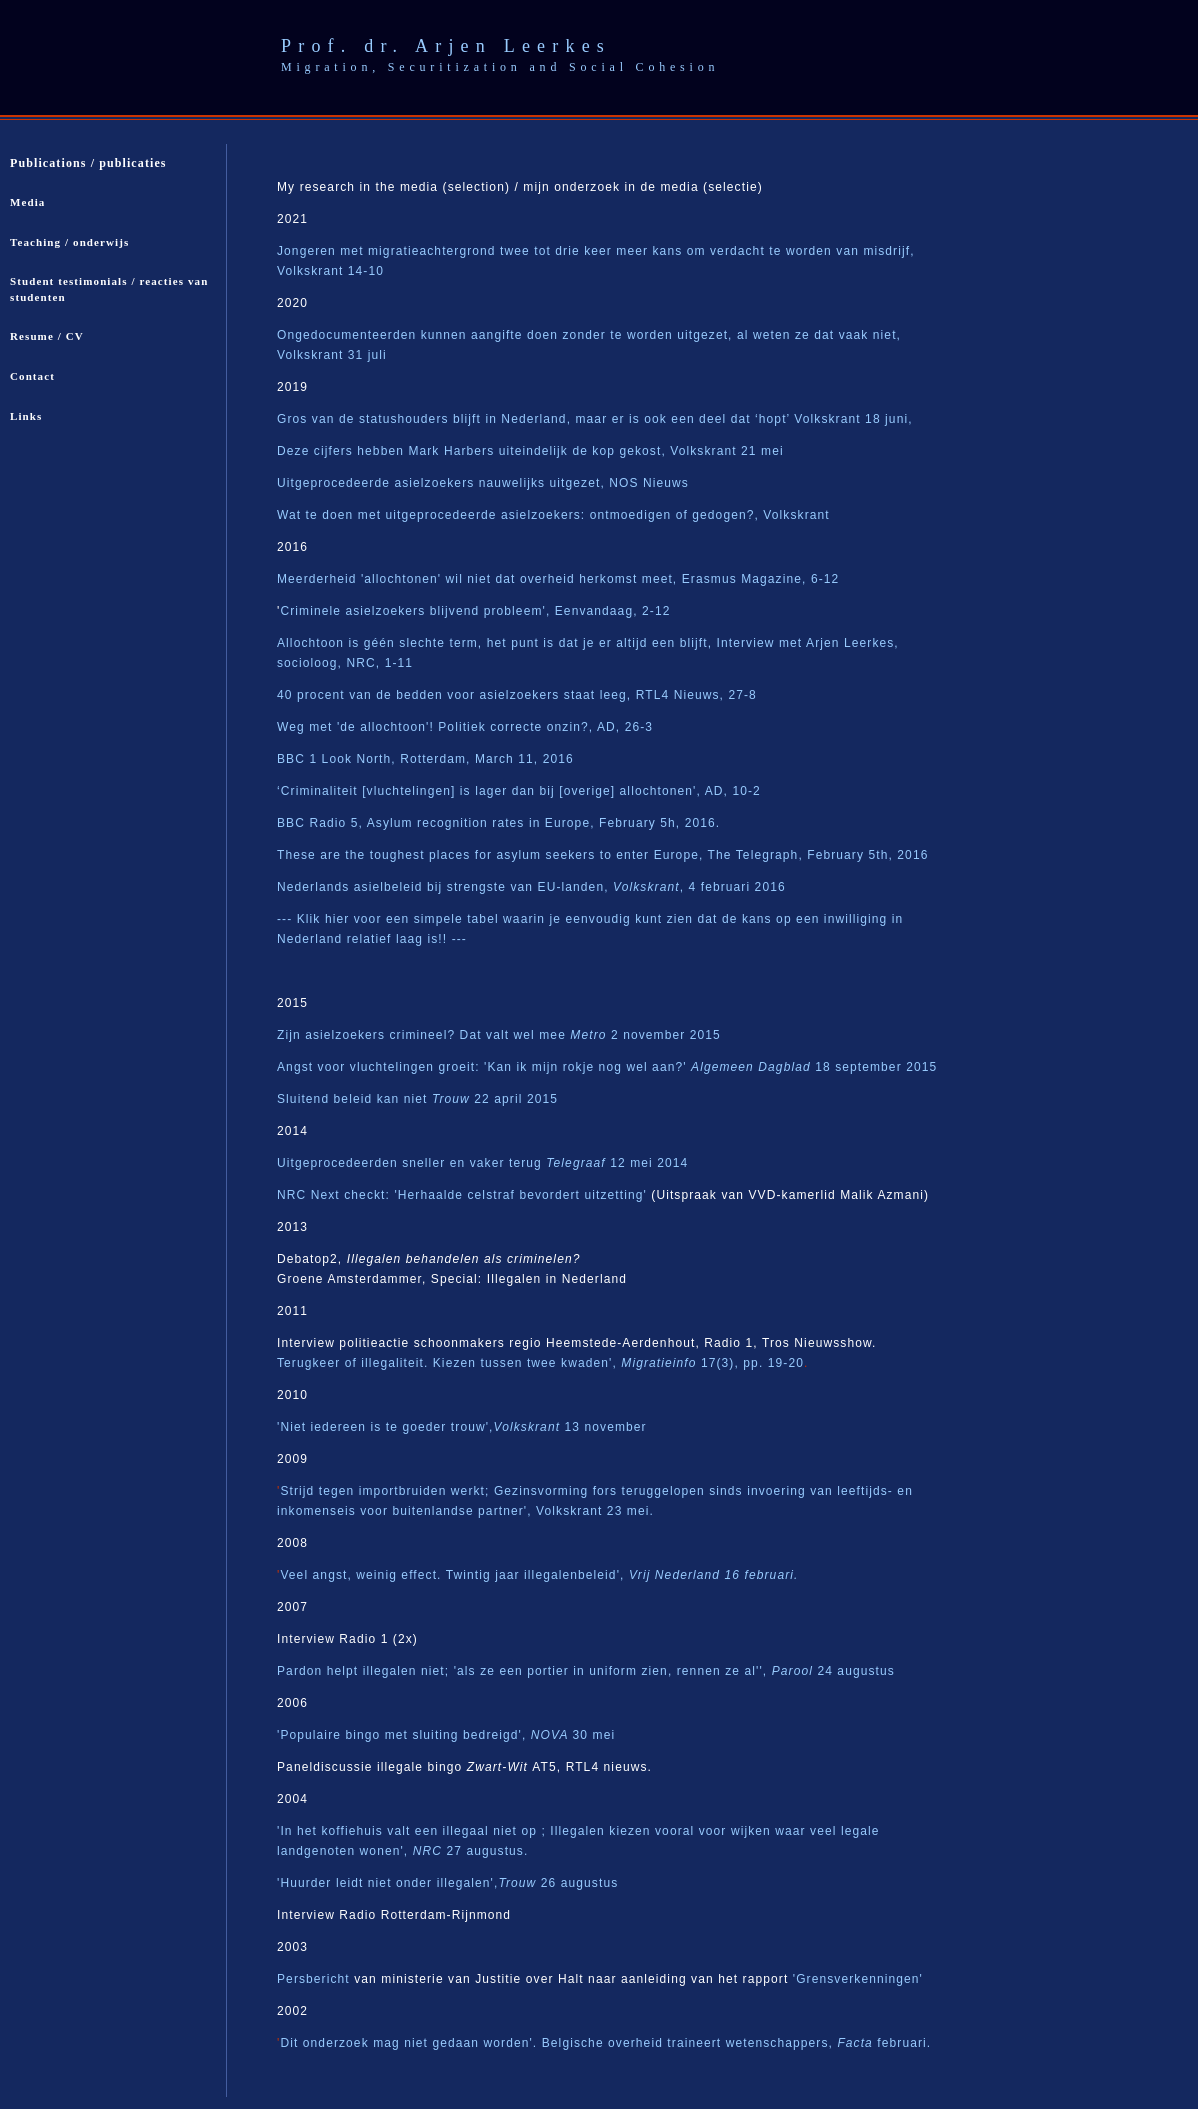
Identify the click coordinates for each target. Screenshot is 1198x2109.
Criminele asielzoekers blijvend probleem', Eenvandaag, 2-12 (475, 611)
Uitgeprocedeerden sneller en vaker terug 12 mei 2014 (482, 1163)
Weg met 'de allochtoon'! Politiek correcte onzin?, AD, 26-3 (465, 727)
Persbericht (315, 1979)
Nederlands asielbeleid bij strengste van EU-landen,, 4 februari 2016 (531, 887)
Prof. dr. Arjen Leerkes (446, 46)
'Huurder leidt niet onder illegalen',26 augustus (447, 1883)
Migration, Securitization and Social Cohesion (500, 67)
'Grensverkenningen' (858, 1979)
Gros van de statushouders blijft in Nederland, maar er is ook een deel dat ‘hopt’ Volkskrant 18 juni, (595, 419)
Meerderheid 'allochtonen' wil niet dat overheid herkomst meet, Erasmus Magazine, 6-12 (558, 579)
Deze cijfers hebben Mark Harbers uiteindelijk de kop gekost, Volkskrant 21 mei (530, 451)
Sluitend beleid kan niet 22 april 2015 (417, 1099)
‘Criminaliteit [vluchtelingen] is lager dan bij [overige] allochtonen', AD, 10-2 (519, 791)
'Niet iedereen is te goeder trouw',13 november (462, 1427)
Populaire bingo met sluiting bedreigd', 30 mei (447, 1735)
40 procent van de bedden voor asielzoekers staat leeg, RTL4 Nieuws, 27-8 (517, 695)
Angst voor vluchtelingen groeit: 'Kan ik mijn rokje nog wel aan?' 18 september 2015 (607, 1067)
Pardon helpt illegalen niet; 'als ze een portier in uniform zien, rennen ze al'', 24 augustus (586, 1671)
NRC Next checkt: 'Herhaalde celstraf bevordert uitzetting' (462, 1195)
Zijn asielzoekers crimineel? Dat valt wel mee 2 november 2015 (499, 1035)
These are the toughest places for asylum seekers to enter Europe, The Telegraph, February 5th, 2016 (602, 855)
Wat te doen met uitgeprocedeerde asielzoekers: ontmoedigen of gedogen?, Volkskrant (553, 515)
